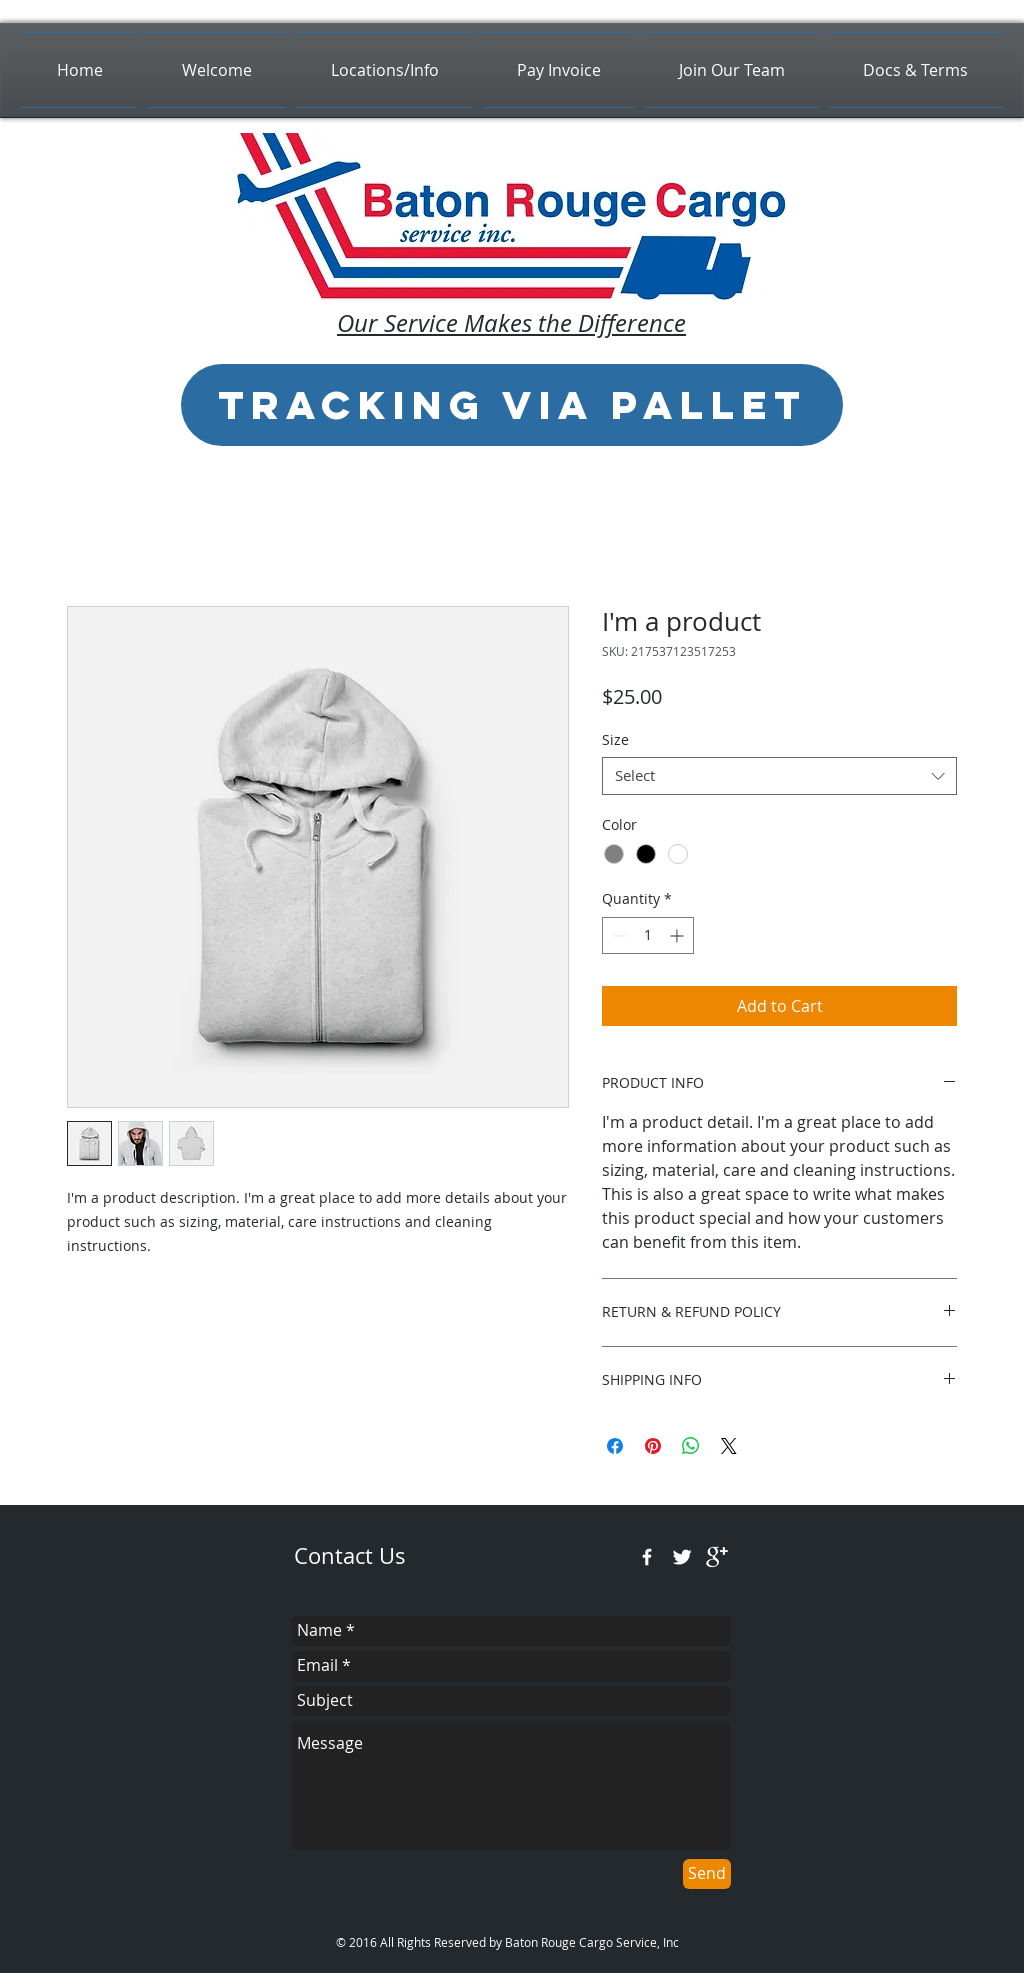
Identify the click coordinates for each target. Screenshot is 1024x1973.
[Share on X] (729, 1446)
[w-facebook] (647, 1557)
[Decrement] (617, 935)
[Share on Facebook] (615, 1446)
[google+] (717, 1557)
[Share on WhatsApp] (691, 1446)
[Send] (707, 1874)
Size (615, 739)
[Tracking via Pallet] (512, 405)
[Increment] (678, 935)
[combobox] (779, 776)
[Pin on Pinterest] (653, 1446)
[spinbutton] (648, 935)
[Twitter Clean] (682, 1557)
